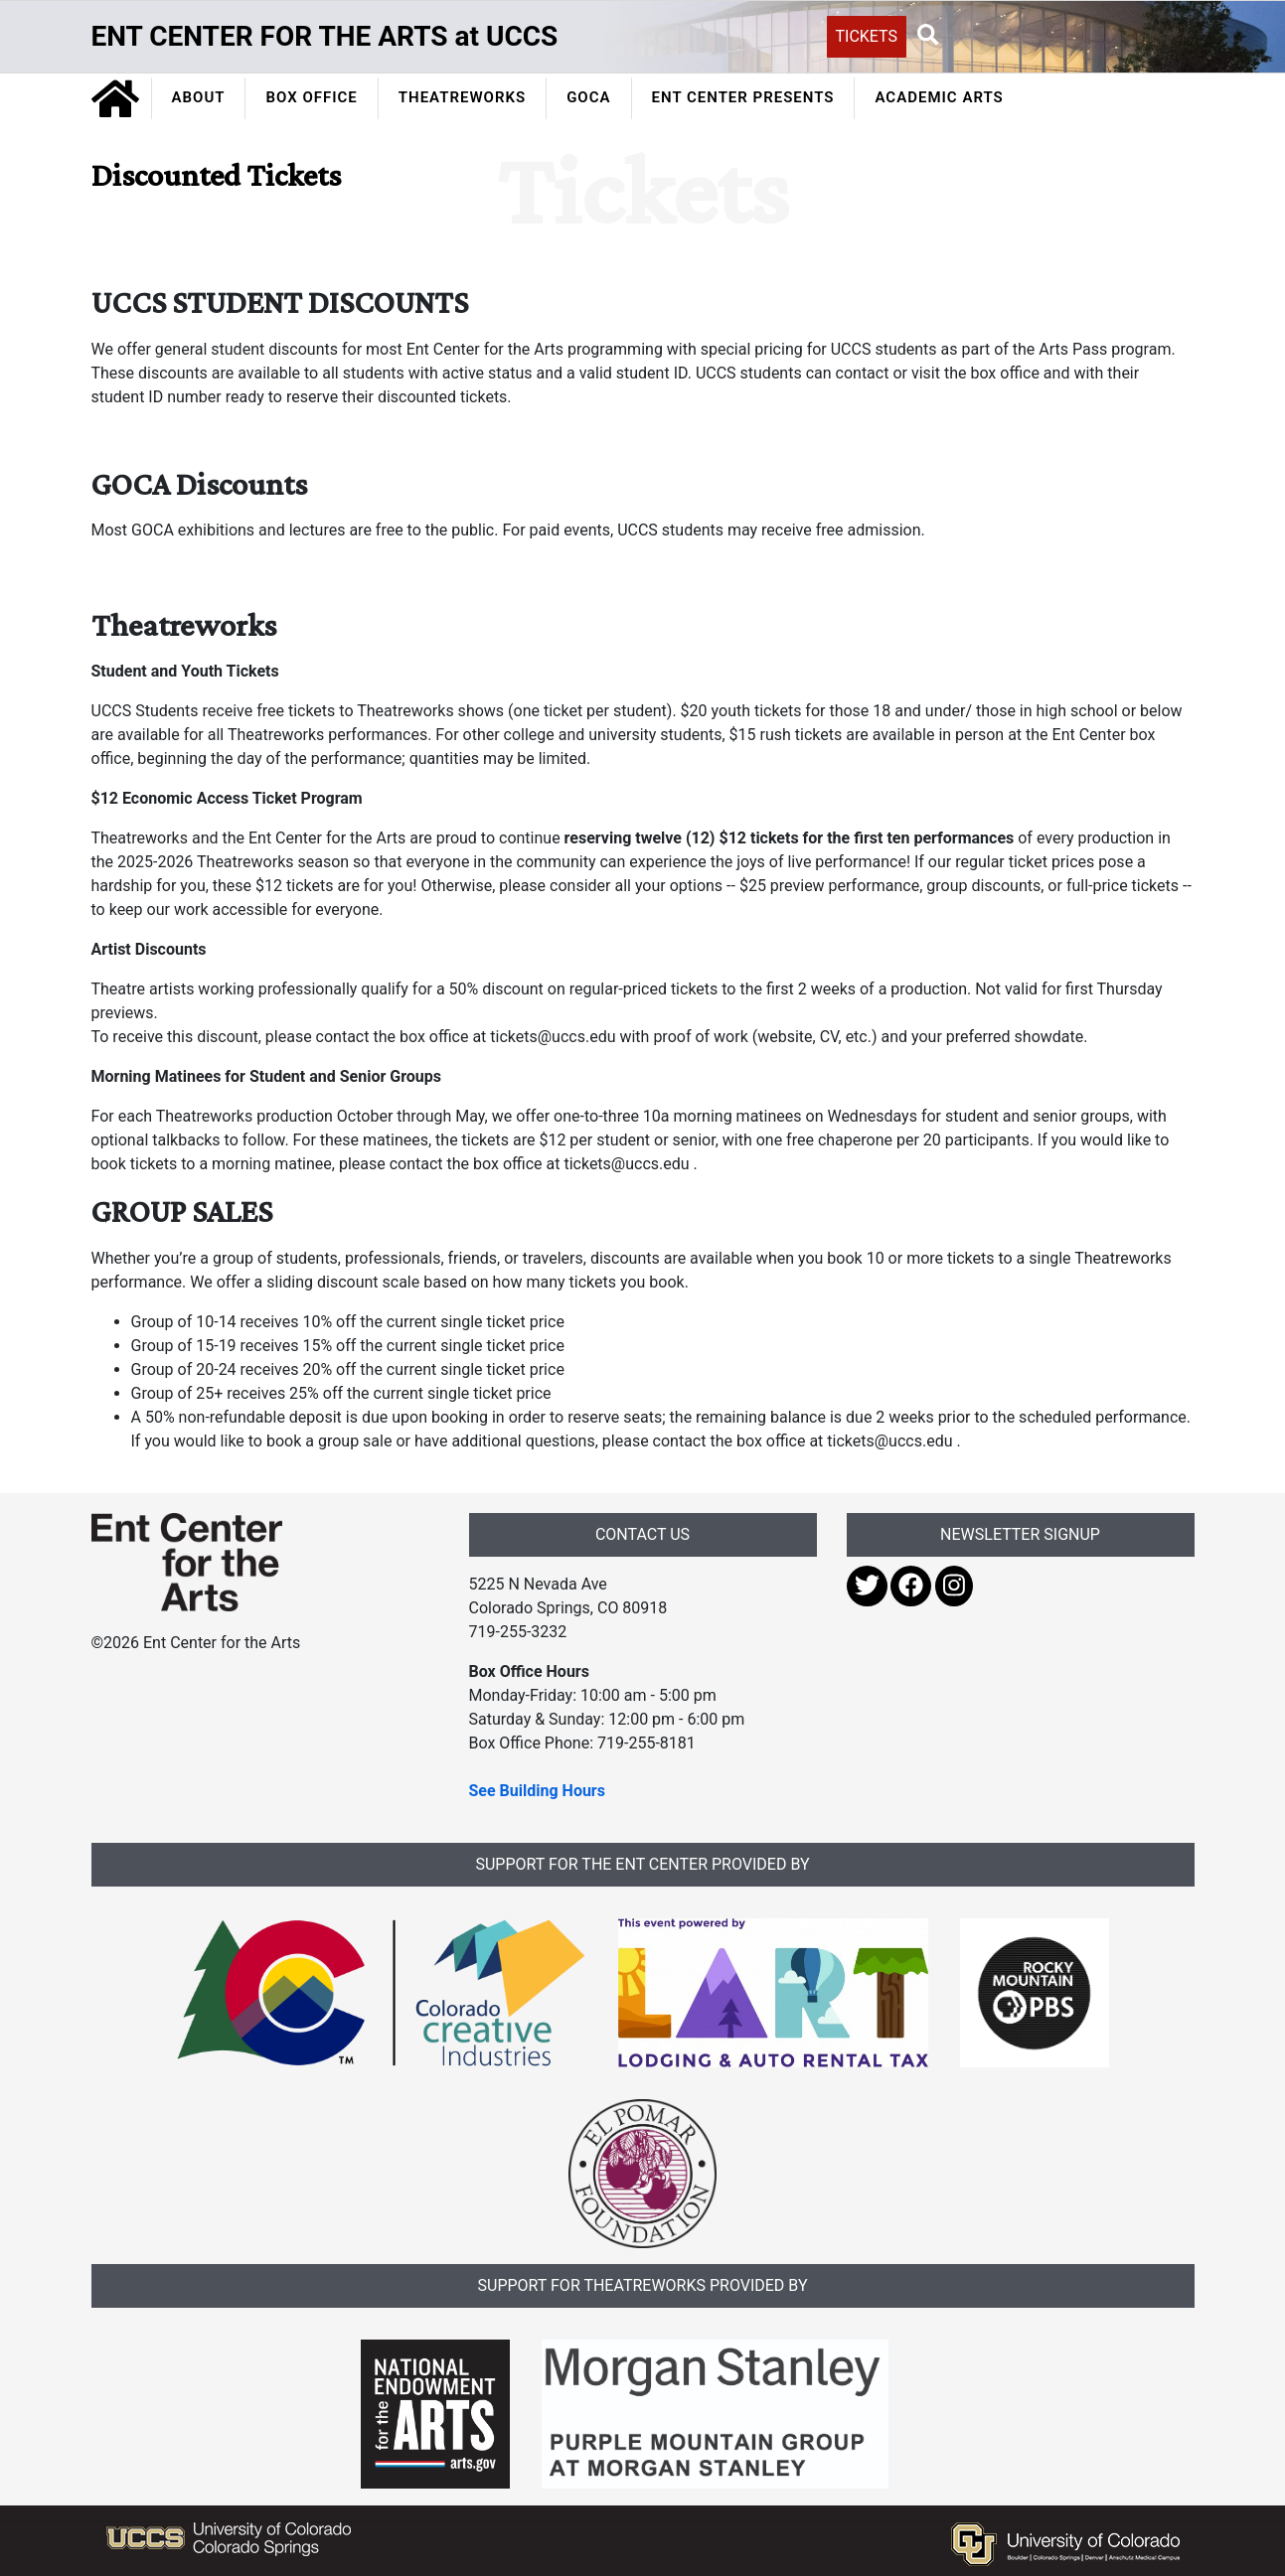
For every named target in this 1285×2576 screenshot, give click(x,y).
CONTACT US (642, 1534)
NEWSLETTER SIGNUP (1020, 1534)
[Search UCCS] (1055, 35)
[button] (928, 36)
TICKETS (867, 36)
